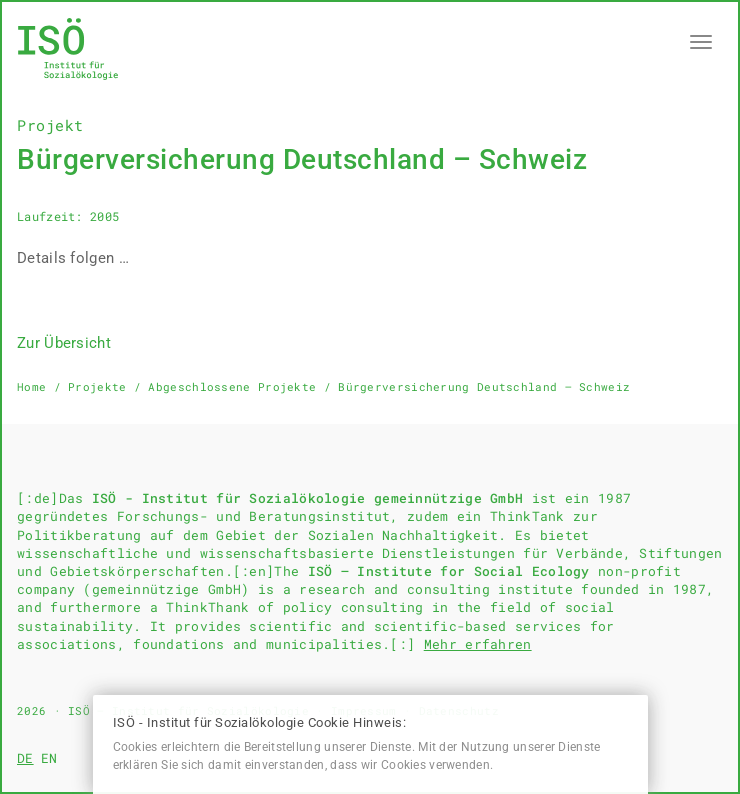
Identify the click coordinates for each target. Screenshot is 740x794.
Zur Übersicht (64, 343)
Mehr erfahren (478, 644)
